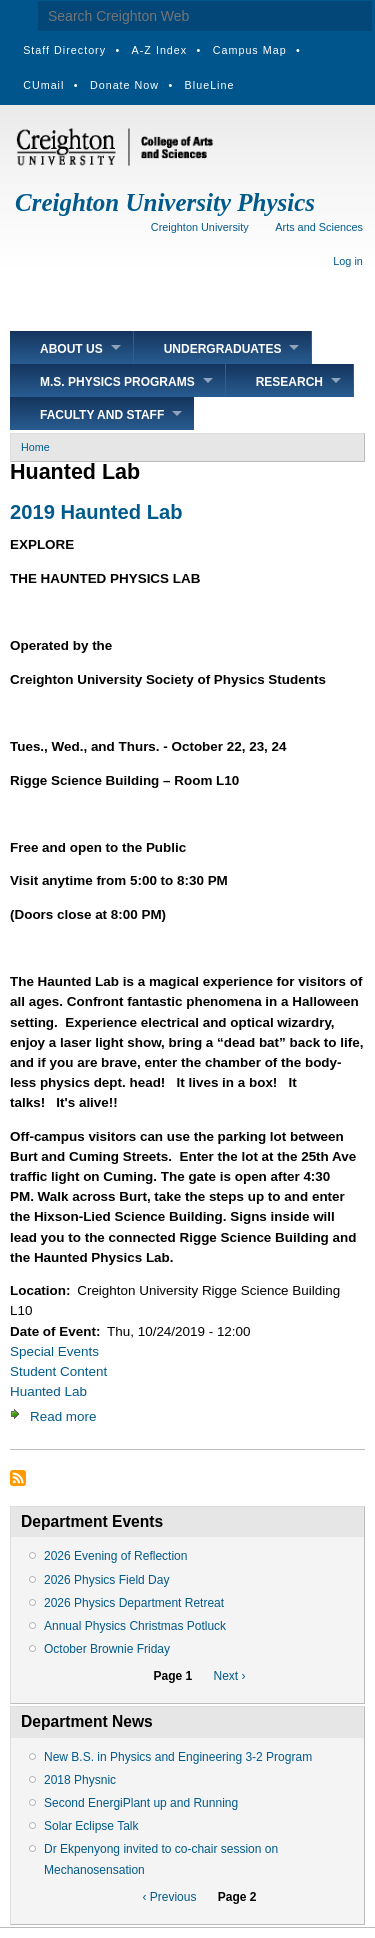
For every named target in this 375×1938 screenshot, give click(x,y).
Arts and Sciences (319, 227)
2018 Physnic (80, 1780)
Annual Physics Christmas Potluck (135, 1626)
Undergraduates (223, 349)
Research (289, 382)
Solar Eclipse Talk (91, 1826)
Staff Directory (64, 50)
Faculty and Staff (102, 415)
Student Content (58, 1371)
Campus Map (250, 50)
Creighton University (200, 227)
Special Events (54, 1351)
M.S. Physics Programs (117, 382)
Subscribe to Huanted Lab (18, 1478)
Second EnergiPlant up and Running (141, 1803)
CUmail (43, 85)
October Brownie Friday (107, 1649)
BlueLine (210, 85)
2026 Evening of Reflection (115, 1556)
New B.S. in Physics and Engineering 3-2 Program (178, 1757)
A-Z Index (160, 50)
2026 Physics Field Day (106, 1580)
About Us (71, 349)
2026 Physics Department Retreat (134, 1603)
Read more (63, 1416)
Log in (348, 261)
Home (35, 447)
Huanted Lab (48, 1391)
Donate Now (124, 85)
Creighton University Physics (165, 202)
